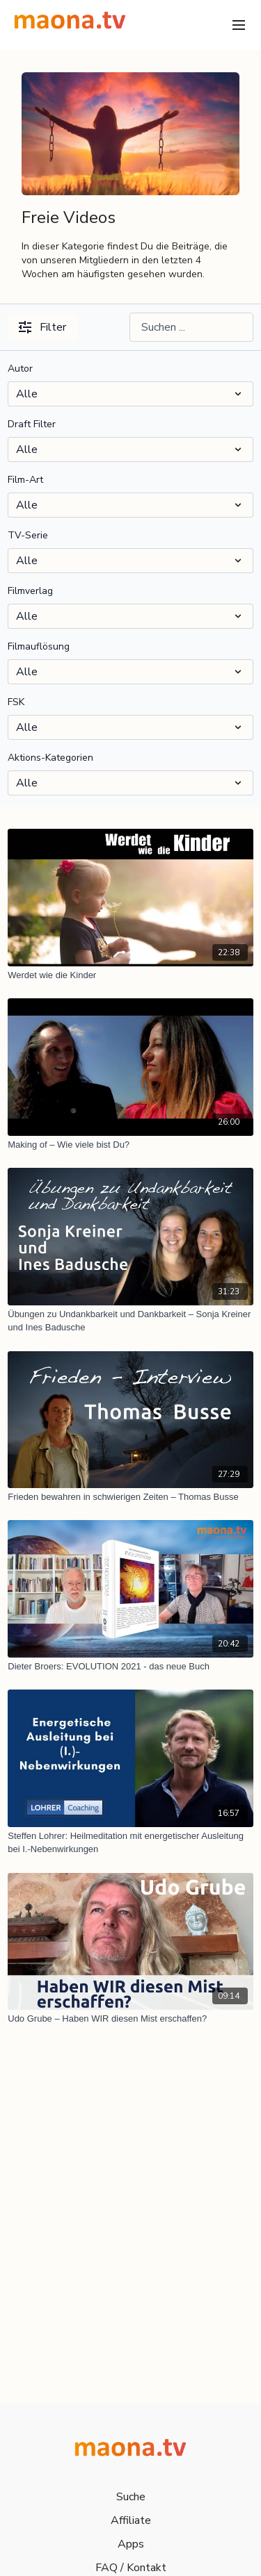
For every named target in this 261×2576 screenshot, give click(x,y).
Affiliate (131, 2520)
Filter (42, 327)
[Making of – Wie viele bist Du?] (130, 1145)
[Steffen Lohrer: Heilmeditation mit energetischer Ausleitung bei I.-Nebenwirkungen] (130, 1842)
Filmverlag (30, 590)
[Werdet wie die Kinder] (130, 975)
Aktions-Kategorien (50, 757)
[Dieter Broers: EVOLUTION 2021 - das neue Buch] (130, 1667)
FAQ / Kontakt (130, 2567)
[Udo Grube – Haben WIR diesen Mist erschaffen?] (130, 2019)
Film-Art (25, 479)
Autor (20, 368)
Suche (130, 2496)
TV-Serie (28, 535)
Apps (131, 2544)
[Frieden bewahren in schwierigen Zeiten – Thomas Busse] (130, 1497)
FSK (16, 702)
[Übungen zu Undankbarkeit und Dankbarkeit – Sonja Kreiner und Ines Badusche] (130, 1321)
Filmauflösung (39, 646)
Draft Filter (32, 424)
